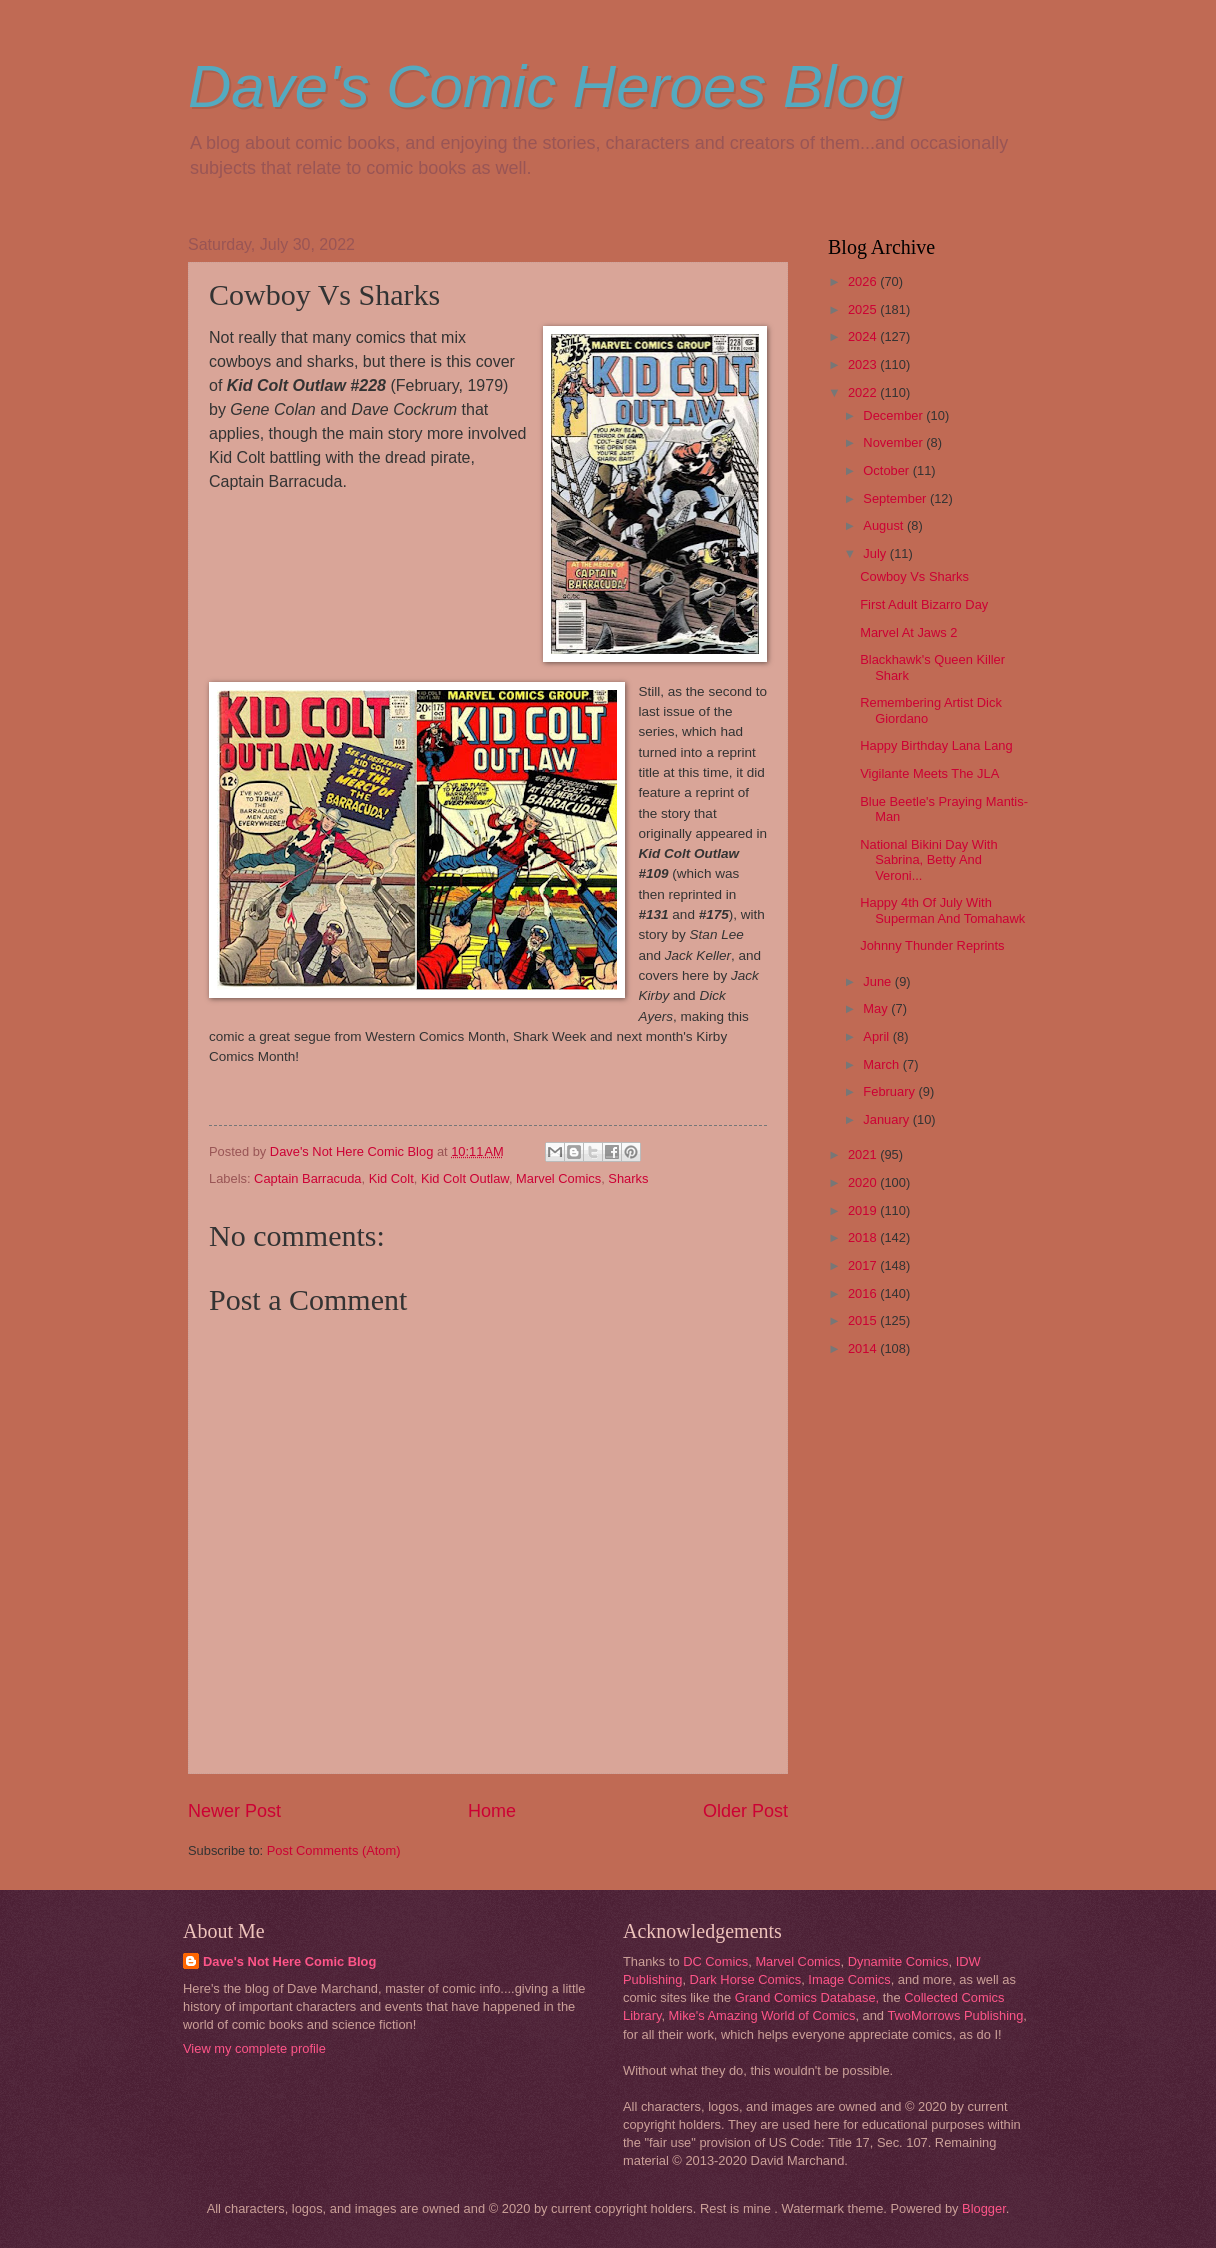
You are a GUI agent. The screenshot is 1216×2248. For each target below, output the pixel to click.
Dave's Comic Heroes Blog (545, 86)
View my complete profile (254, 2048)
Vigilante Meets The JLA (929, 773)
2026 (864, 281)
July (876, 553)
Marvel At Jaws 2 (908, 632)
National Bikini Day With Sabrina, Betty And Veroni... (928, 860)
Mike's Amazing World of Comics (762, 2015)
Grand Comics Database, (807, 1997)
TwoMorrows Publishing (955, 2015)
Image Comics (849, 1979)
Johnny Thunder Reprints (932, 945)
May (877, 1008)
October (887, 470)
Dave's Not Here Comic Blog (289, 1961)
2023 (864, 364)
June (879, 981)
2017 (864, 1265)
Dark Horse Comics (746, 1979)
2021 (864, 1154)
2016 (864, 1293)
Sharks (628, 1178)
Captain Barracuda (307, 1178)
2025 (864, 309)
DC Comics (715, 1961)
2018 (864, 1237)
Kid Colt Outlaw (465, 1178)
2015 (864, 1320)
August (885, 525)
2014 (864, 1348)
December (894, 415)
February (890, 1091)
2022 (864, 392)
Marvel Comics (558, 1178)
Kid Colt (391, 1178)
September (896, 498)
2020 (864, 1182)
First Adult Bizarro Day (924, 604)
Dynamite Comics (898, 1961)
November (894, 442)
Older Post (745, 1811)
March (882, 1064)
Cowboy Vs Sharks (914, 576)
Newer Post (234, 1811)
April (877, 1036)
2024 (864, 336)
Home (492, 1811)
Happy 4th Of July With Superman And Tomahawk (942, 910)
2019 (864, 1210)
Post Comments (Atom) (334, 1850)
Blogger (984, 2208)
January (887, 1119)
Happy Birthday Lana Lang (936, 745)
